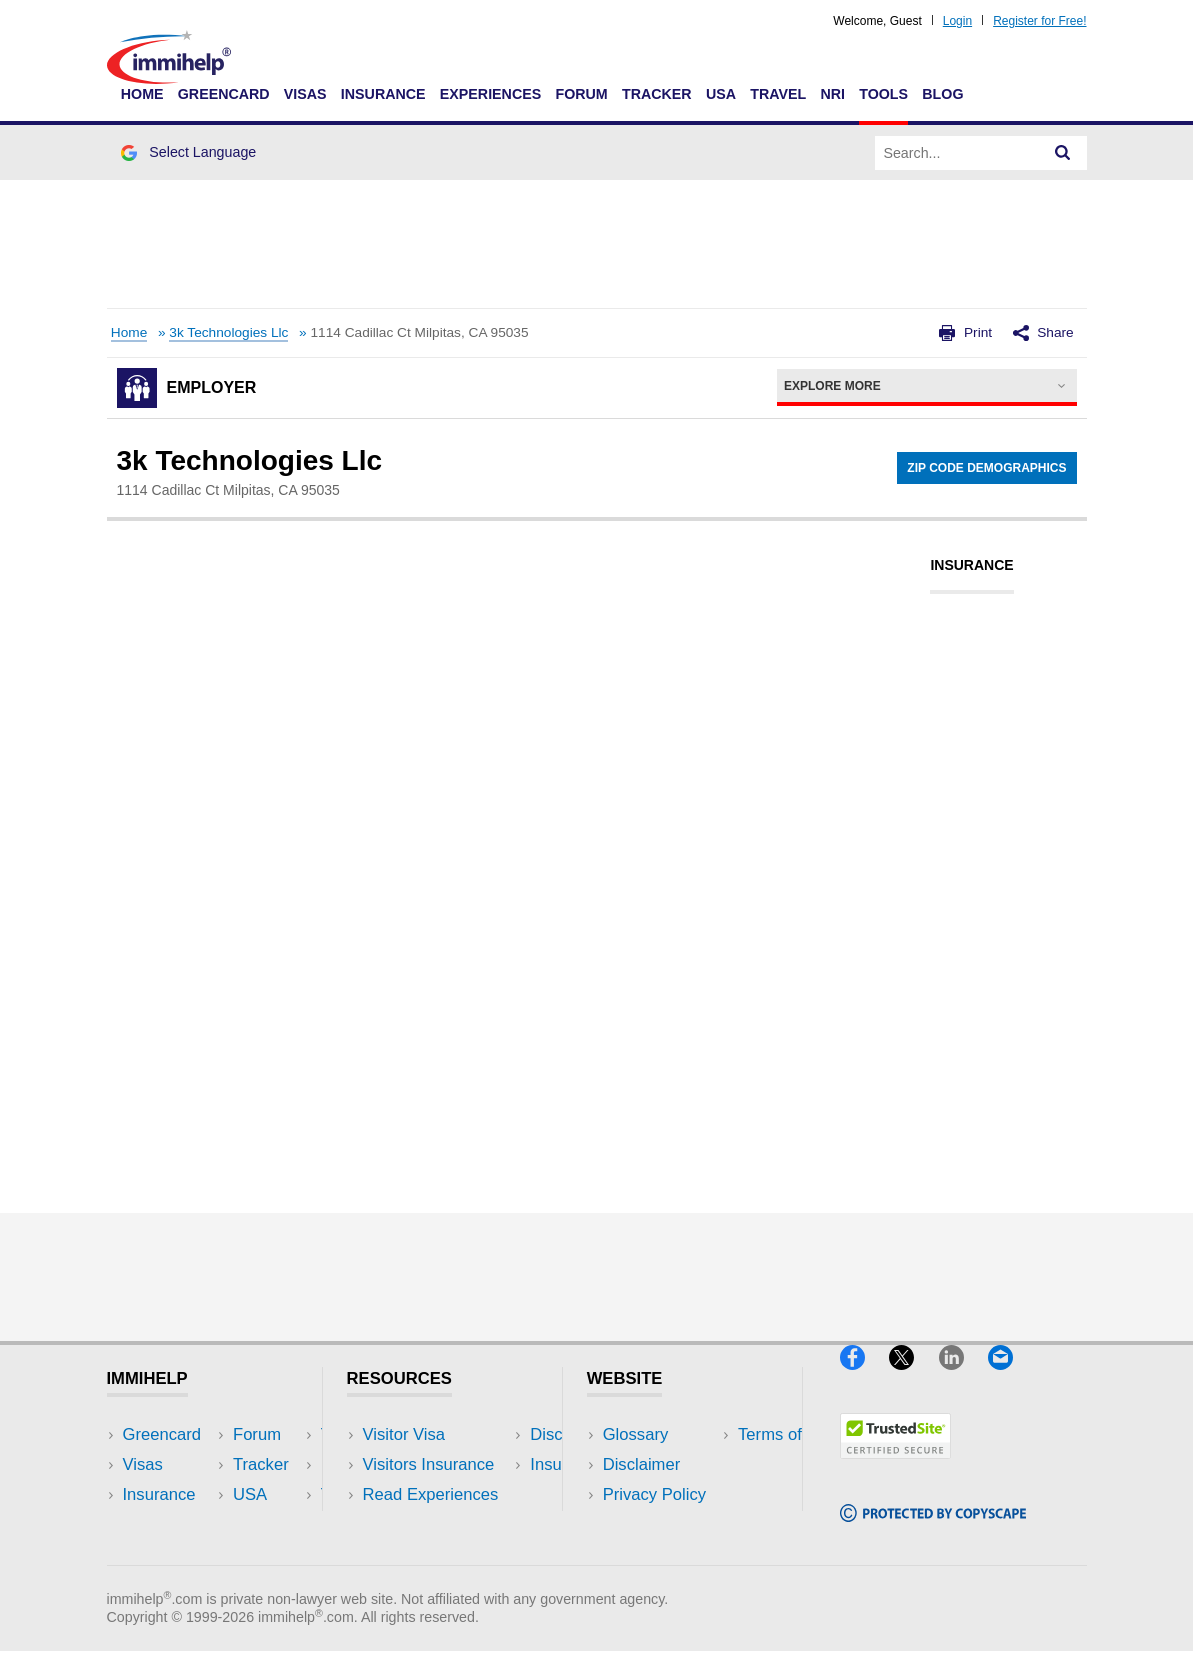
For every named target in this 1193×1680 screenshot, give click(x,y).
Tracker (657, 94)
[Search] (1063, 153)
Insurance (383, 94)
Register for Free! (1039, 21)
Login (957, 21)
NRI (832, 94)
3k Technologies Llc (228, 332)
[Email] (1010, 1377)
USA (721, 94)
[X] (913, 1377)
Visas (305, 94)
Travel (778, 94)
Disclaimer (642, 1464)
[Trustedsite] (895, 1466)
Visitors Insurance (429, 1464)
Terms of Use (652, 1525)
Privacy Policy (654, 1494)
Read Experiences (431, 1494)
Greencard (224, 94)
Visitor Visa (404, 1434)
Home (142, 94)
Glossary (636, 1434)
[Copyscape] (933, 1530)
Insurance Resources (441, 1555)
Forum (581, 94)
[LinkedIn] (963, 1377)
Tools (883, 94)
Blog (942, 94)
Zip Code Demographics (986, 468)
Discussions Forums (438, 1525)
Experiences (490, 94)
